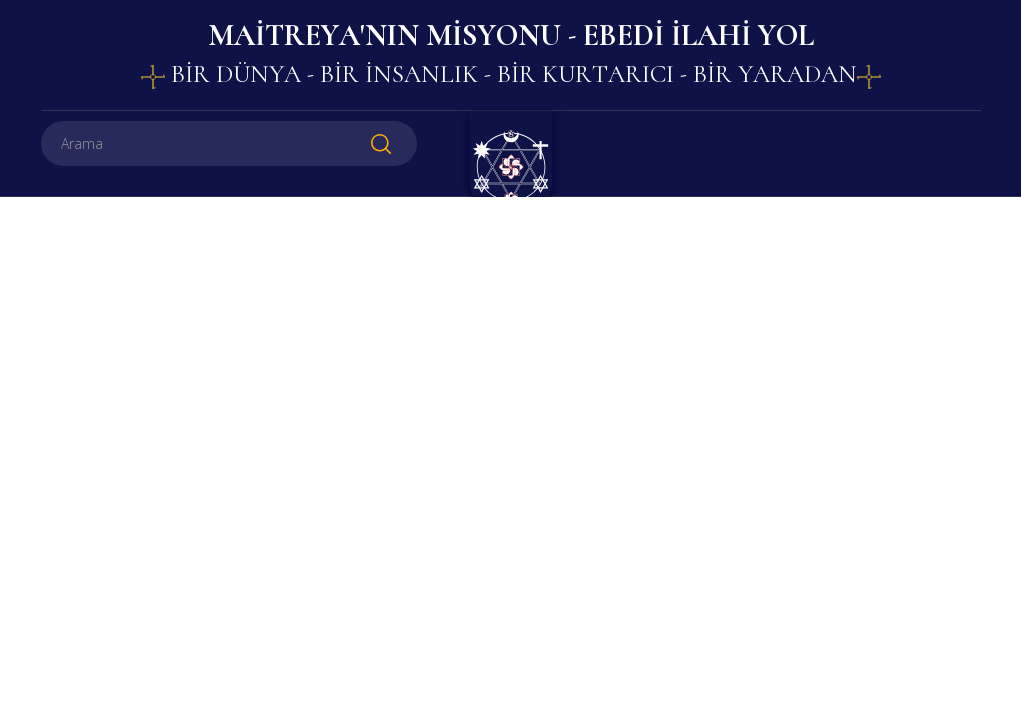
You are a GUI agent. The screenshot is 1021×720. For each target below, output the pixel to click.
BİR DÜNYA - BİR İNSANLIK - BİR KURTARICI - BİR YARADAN (511, 74)
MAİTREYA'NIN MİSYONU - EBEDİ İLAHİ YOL (511, 35)
